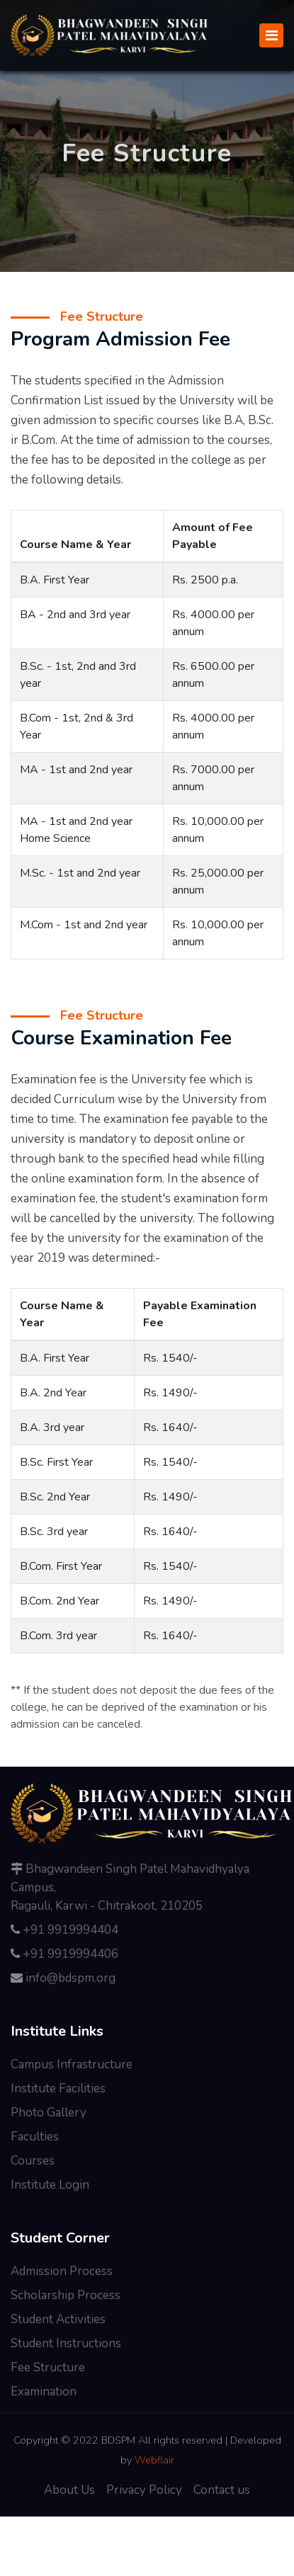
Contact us (221, 2490)
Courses (33, 2161)
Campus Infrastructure (71, 2064)
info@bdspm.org (70, 1978)
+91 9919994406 (70, 1954)
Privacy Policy (144, 2490)
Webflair (154, 2460)
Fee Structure (48, 2367)
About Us (69, 2490)
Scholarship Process (65, 2295)
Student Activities (58, 2319)
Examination (44, 2391)
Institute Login (50, 2185)
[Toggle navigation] (271, 35)
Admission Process (62, 2271)
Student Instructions (66, 2343)
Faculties (35, 2136)
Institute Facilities (58, 2088)
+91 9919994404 (70, 1930)
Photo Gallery (48, 2112)
